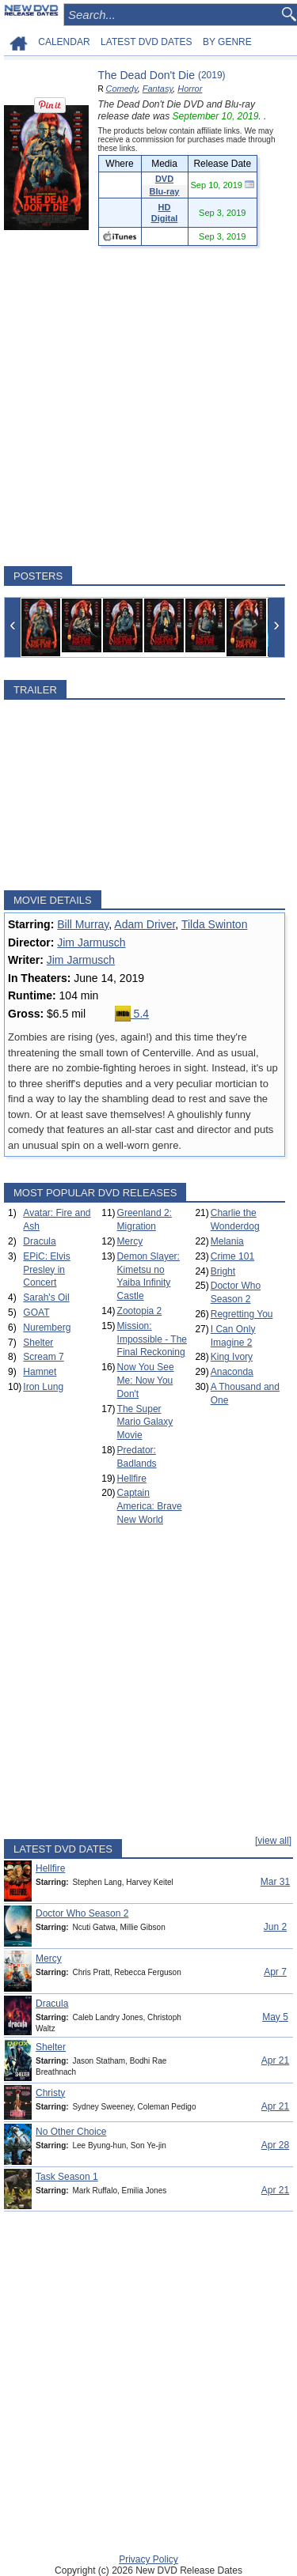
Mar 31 (275, 1881)
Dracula (39, 1241)
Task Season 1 (67, 2176)
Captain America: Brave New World (149, 1506)
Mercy (130, 1241)
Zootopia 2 (139, 1310)
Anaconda (232, 1371)
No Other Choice (71, 2131)
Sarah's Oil (46, 1297)
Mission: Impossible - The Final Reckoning (152, 1339)
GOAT (36, 1312)
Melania (227, 1241)
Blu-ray (165, 191)
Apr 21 (275, 2060)
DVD (164, 178)
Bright (223, 1271)
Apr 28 (275, 2145)
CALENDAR (63, 41)
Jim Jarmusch (91, 942)
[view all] (273, 1840)
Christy (50, 2092)
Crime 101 (232, 1256)
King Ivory (232, 1356)
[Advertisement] (148, 406)
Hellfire (132, 1478)
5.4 (132, 1013)
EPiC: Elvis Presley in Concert (46, 1270)
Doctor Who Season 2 (82, 1913)
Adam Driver (144, 924)
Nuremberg (46, 1327)
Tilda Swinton (214, 924)
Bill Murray (83, 924)
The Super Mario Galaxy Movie (145, 1422)
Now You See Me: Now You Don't (145, 1380)
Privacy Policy (148, 2559)
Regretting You (242, 1314)
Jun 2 (275, 1926)
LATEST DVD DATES (146, 41)
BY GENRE (227, 41)
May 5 (275, 2017)
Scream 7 (43, 1356)
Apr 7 (275, 1971)
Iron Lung (43, 1386)
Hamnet (39, 1371)
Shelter (38, 1342)
